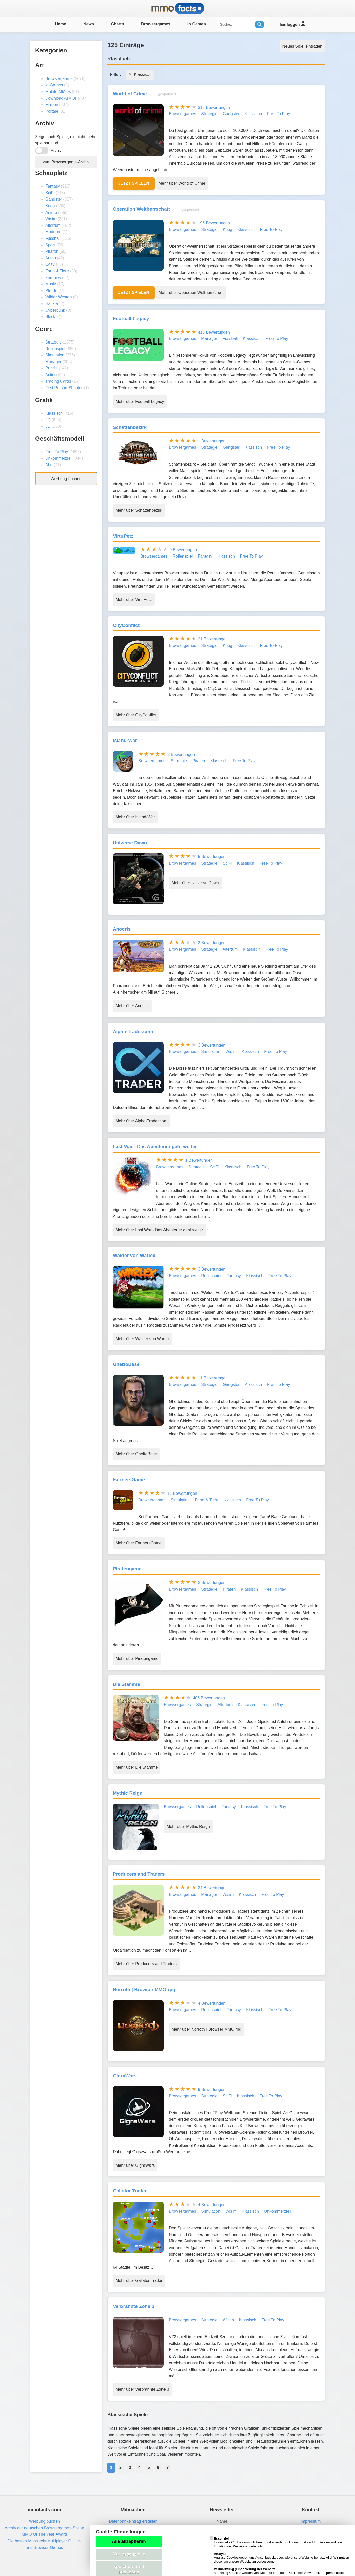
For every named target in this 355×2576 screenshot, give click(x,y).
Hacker (51, 303)
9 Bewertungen (183, 550)
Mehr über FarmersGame (139, 1543)
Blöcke (51, 316)
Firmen (51, 104)
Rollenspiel (55, 349)
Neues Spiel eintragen (302, 46)
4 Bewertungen (211, 2003)
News (88, 24)
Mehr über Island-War (135, 817)
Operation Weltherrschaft (141, 209)
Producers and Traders (139, 1874)
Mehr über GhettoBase (136, 1454)
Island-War (125, 740)
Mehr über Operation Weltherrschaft (191, 292)
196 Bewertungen (214, 223)
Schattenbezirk (130, 427)
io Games (196, 24)
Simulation (54, 355)
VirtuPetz (123, 536)
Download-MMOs (61, 98)
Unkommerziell (58, 458)
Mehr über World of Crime (182, 183)
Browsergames (155, 24)
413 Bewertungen (214, 332)
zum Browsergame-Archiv (66, 162)
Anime (51, 212)
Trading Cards (58, 381)
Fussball (53, 238)
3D (47, 426)
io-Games (54, 85)
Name (221, 2521)
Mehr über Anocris (132, 1005)
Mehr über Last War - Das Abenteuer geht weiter (159, 1230)
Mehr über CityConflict (136, 715)
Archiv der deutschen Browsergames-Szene (44, 2528)
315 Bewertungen (214, 107)
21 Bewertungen (213, 639)
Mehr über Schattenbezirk (139, 510)
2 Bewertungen (211, 943)
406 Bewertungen (209, 1698)
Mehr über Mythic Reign (188, 1826)
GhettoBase (126, 1364)
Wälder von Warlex (134, 1255)
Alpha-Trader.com (133, 1031)
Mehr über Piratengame (137, 1658)
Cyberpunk (55, 310)
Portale (51, 111)
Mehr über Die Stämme (137, 1767)
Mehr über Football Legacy (140, 401)
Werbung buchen (66, 479)
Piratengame (127, 1568)
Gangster (53, 199)
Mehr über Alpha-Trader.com (141, 1121)
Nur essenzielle (129, 2554)
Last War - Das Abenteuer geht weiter (155, 1146)
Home (60, 24)
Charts (117, 24)
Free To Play (56, 452)
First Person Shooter (64, 388)
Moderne (53, 232)
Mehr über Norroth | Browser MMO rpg (206, 2029)
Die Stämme (126, 1684)
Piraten (51, 251)
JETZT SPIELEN (133, 183)
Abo (48, 465)
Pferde (51, 290)
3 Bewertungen (181, 754)
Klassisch (54, 413)
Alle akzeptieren (129, 2541)
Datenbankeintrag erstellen (133, 2521)
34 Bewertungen (213, 1888)
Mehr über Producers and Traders (146, 1964)
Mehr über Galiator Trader (139, 2280)
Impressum (311, 2521)
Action (51, 375)
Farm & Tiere (57, 271)
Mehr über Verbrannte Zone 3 (142, 2389)
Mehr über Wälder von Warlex (143, 1339)
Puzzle (51, 368)
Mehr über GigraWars (135, 2165)
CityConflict (126, 625)
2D (47, 420)
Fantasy (52, 186)
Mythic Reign (127, 1793)
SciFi (49, 193)
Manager (53, 362)
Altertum (53, 225)
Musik (50, 284)
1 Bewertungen (211, 441)
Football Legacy (131, 318)
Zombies (53, 277)
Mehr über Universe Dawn (195, 883)
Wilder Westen (58, 297)
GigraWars (125, 2075)
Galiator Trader (130, 2191)
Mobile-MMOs (58, 91)
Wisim (51, 219)
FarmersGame (129, 1479)
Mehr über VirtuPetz (134, 599)
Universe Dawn (130, 843)
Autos (50, 258)
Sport (50, 245)
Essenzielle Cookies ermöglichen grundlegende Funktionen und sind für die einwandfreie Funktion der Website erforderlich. (276, 2542)
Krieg (50, 206)
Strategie (53, 342)
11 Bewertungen (213, 1378)
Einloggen (292, 24)
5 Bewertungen (211, 856)
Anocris (122, 929)
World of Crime (130, 93)
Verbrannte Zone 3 (133, 2306)
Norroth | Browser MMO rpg (144, 1989)
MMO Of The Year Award (44, 2534)
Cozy (49, 264)
